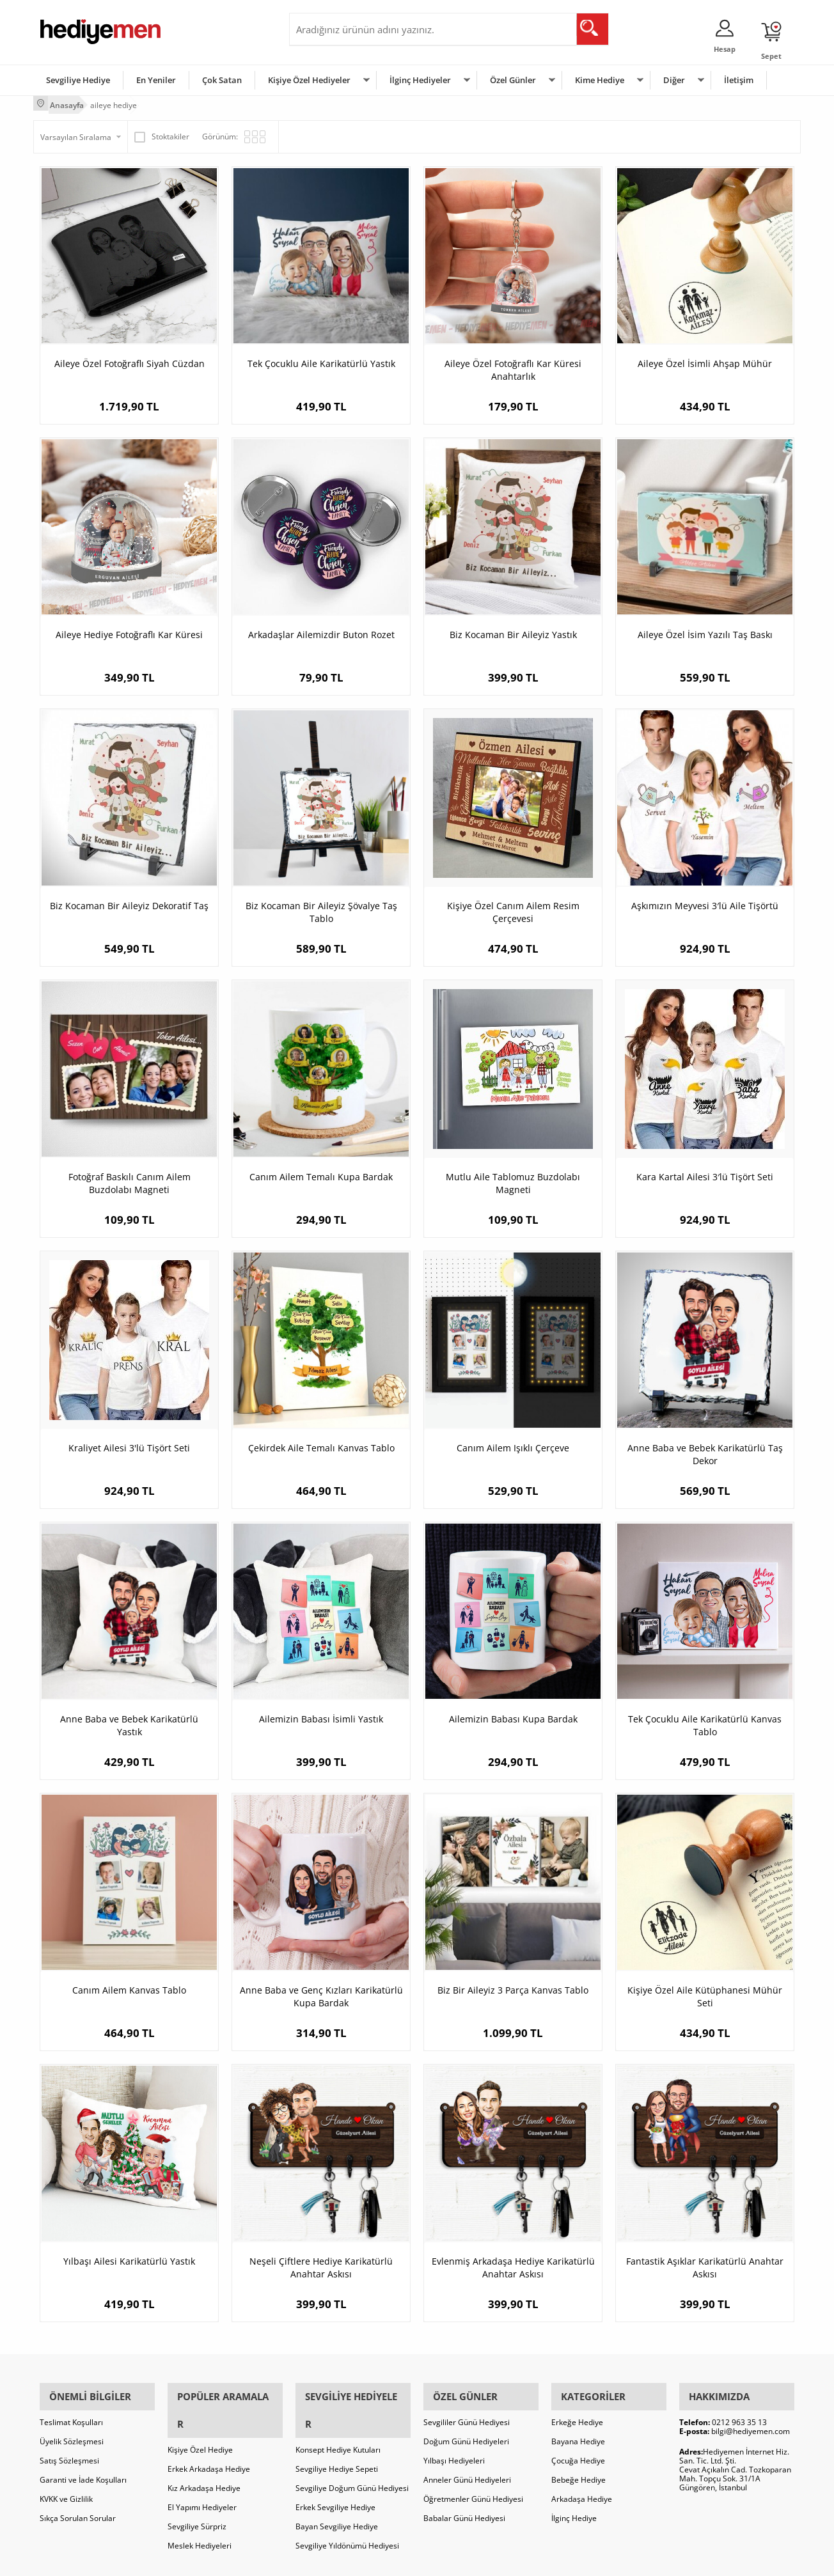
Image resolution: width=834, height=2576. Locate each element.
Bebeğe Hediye (578, 2467)
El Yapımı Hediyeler (202, 2467)
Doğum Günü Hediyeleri (466, 2428)
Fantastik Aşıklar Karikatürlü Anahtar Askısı (704, 2263)
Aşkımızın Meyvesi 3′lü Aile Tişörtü (704, 902)
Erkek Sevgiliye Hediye (335, 2467)
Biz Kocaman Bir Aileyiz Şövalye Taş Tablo (321, 908)
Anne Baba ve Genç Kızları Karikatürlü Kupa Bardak (321, 1992)
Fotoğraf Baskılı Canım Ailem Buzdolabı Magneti (129, 1179)
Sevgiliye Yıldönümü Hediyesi (347, 2505)
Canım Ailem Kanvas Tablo (129, 1986)
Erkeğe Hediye (577, 2409)
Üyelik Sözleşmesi (72, 2428)
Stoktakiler (161, 133)
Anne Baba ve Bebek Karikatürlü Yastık (129, 1721)
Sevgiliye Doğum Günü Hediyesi (352, 2447)
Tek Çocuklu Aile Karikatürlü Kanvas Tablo (705, 1721)
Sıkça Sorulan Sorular (78, 2505)
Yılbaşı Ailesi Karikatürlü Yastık (129, 2257)
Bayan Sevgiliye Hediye (336, 2486)
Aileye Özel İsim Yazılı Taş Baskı (705, 631)
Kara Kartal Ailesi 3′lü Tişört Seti (704, 1173)
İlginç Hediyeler (420, 79)
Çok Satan (222, 79)
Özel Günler (513, 79)
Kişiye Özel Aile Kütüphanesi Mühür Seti (704, 1992)
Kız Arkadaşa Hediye (204, 2447)
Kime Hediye (599, 79)
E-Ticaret (378, 2559)
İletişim (738, 79)
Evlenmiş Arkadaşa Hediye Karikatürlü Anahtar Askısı (513, 2263)
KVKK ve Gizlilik (66, 2486)
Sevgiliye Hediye (78, 79)
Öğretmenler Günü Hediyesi (473, 2486)
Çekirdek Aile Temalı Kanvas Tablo (321, 1444)
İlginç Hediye (574, 2505)
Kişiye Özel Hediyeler (309, 79)
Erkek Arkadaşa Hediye (209, 2428)
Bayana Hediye (578, 2428)
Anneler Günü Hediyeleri (467, 2467)
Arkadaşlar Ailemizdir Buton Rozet (321, 631)
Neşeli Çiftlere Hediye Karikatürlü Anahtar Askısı (321, 2263)
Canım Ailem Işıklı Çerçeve (513, 1444)
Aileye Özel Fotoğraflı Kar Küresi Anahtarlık (513, 366)
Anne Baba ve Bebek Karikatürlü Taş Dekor (705, 1450)
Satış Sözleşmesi (69, 2447)
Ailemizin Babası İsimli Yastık (321, 1715)
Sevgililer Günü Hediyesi (466, 2409)
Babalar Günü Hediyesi (464, 2505)
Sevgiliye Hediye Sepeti (336, 2428)
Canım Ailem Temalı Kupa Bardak (321, 1173)
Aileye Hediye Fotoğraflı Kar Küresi (129, 631)
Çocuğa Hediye (578, 2447)
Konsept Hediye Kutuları (338, 2409)
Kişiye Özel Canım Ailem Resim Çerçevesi (513, 908)
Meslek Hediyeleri (200, 2505)
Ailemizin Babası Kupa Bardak (513, 1715)
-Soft (350, 2559)
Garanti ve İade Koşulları (83, 2467)
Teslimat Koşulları (71, 2409)
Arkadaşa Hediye (581, 2486)
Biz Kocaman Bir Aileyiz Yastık (513, 631)
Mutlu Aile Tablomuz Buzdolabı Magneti (513, 1179)
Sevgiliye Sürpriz (197, 2486)
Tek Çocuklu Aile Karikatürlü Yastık (321, 360)
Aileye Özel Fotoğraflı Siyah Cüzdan (129, 360)
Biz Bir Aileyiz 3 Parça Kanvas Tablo (512, 1986)
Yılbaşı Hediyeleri (454, 2447)
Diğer (674, 79)
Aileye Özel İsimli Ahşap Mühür (705, 360)
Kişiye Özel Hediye (200, 2409)
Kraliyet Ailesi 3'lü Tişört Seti (129, 1444)
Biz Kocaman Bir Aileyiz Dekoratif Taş (129, 902)
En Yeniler (156, 79)
